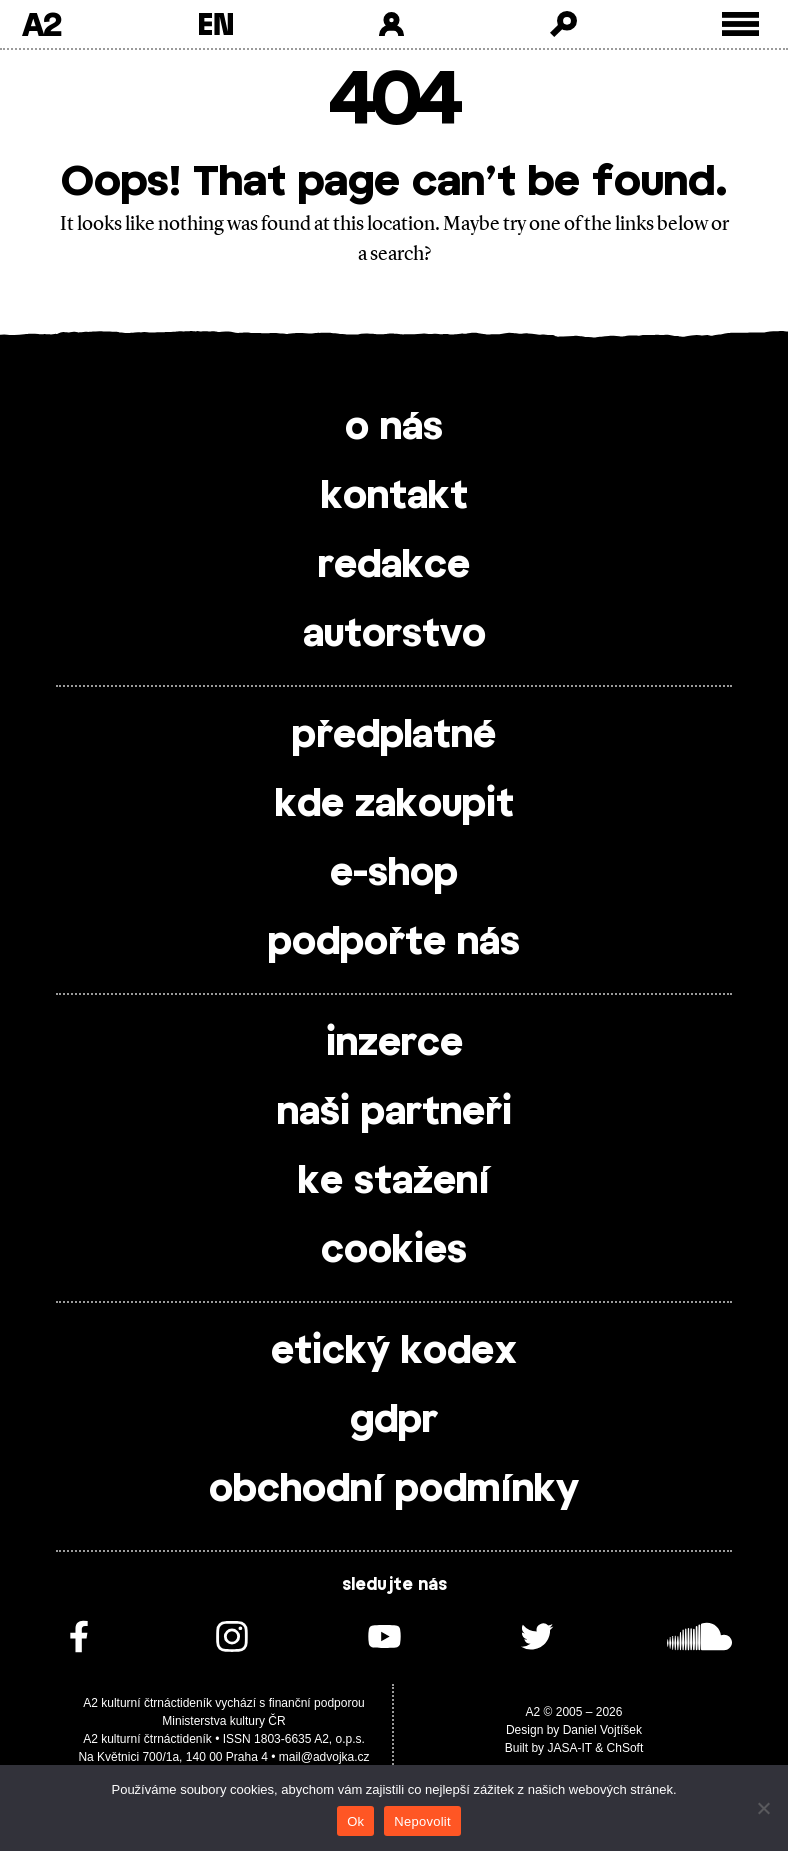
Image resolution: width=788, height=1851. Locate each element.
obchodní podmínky (394, 1490)
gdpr (394, 1421)
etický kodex (394, 1352)
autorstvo (394, 635)
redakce (394, 566)
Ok (355, 1821)
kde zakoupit (394, 805)
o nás (394, 428)
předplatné (394, 736)
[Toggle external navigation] (740, 24)
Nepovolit (422, 1821)
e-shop (394, 874)
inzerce (394, 1044)
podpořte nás (394, 943)
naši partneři (394, 1113)
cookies (394, 1251)
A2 (41, 24)
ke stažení (394, 1182)
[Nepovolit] (763, 1808)
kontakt (394, 497)
